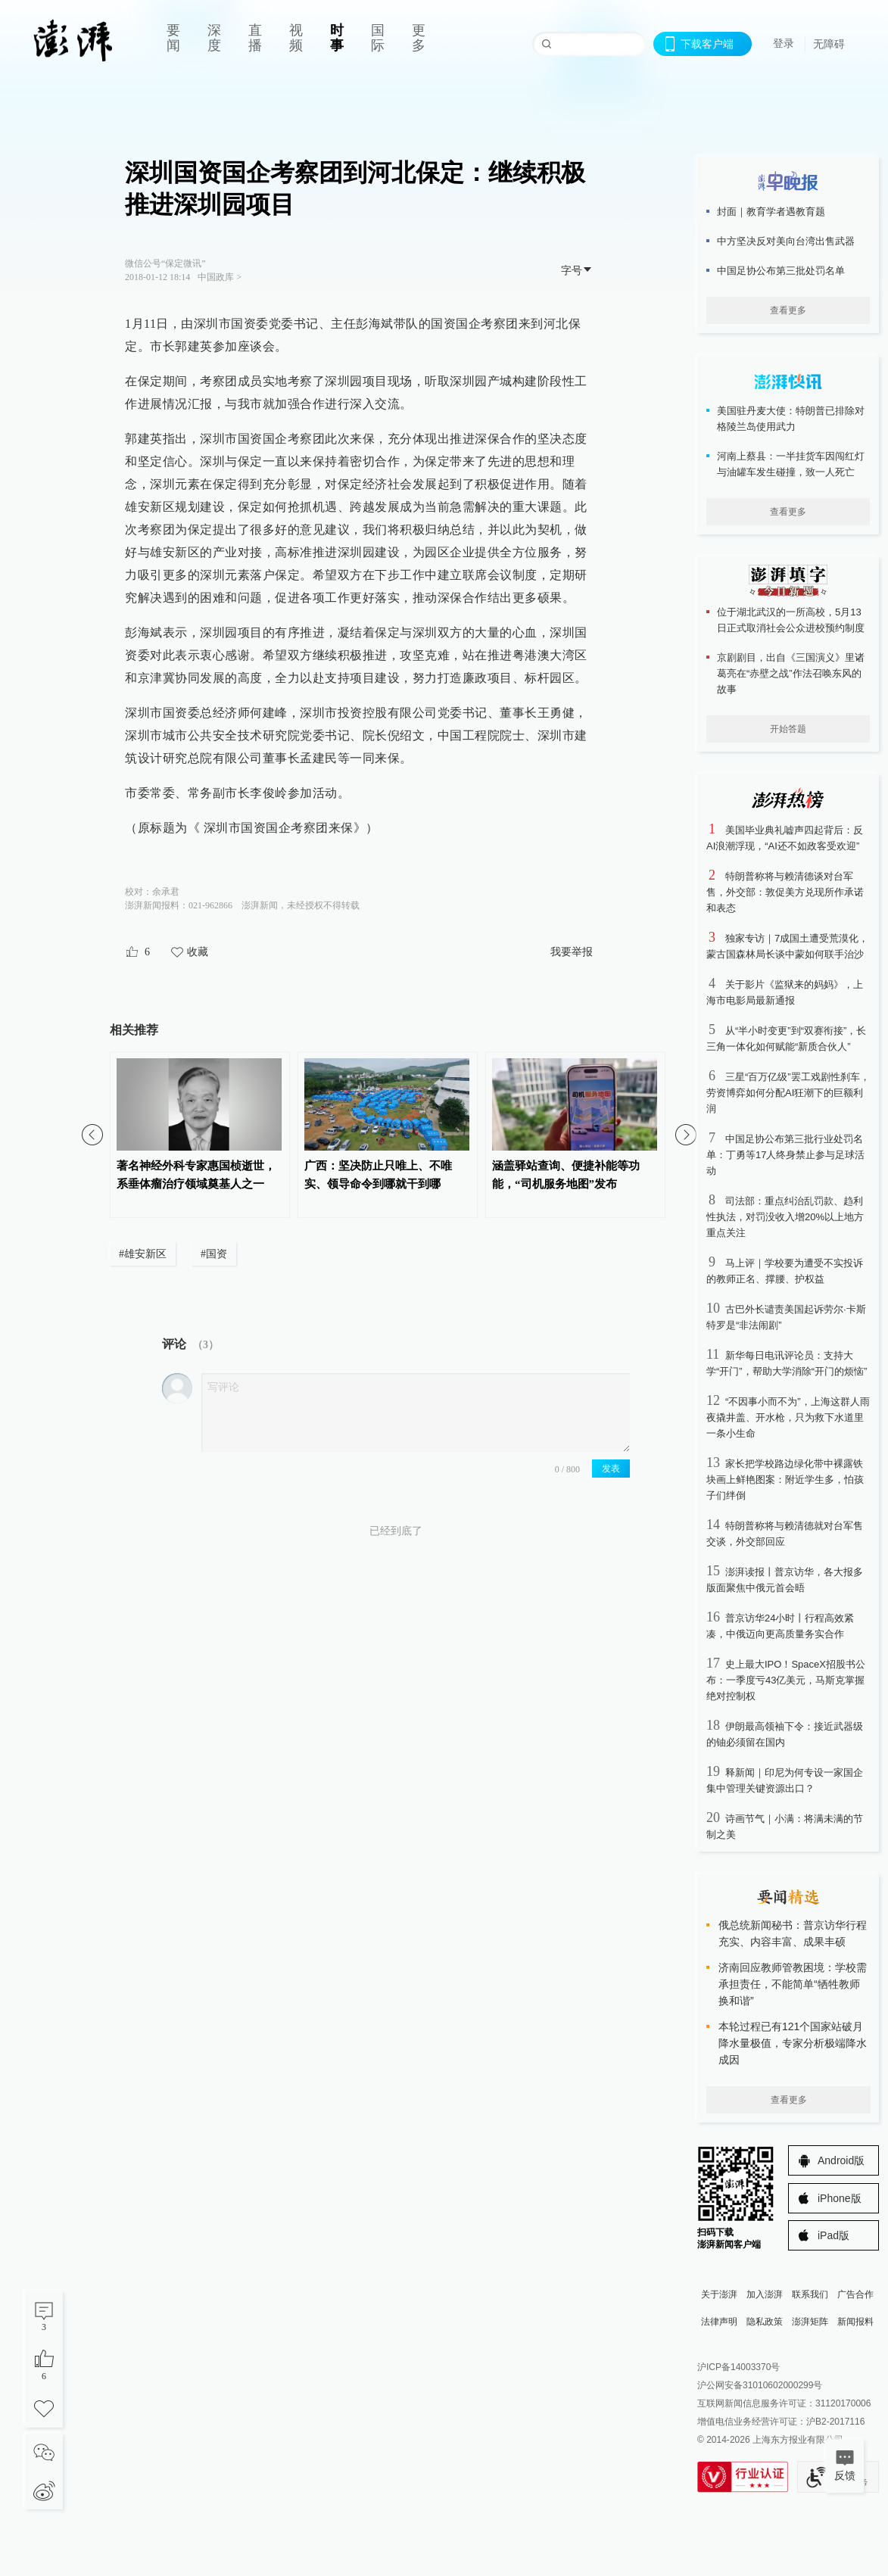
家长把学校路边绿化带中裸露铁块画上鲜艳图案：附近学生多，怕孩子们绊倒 (785, 1479)
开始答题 (788, 729)
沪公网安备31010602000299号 (759, 2385)
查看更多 (788, 310)
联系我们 (810, 2294)
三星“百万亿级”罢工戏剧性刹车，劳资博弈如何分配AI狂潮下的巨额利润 (788, 1092)
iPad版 (833, 2235)
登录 (783, 43)
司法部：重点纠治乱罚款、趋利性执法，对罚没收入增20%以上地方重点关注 (785, 1216)
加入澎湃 (764, 2294)
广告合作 (855, 2294)
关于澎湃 (719, 2294)
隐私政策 (764, 2321)
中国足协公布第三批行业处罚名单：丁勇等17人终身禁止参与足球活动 (785, 1154)
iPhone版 (840, 2198)
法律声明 (719, 2321)
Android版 (841, 2160)
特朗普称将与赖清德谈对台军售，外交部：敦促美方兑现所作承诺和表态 (785, 892)
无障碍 (829, 44)
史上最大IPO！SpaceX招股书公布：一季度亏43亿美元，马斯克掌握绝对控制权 (785, 1680)
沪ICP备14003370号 (738, 2367)
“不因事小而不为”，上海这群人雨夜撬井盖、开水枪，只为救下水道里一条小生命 (788, 1417)
